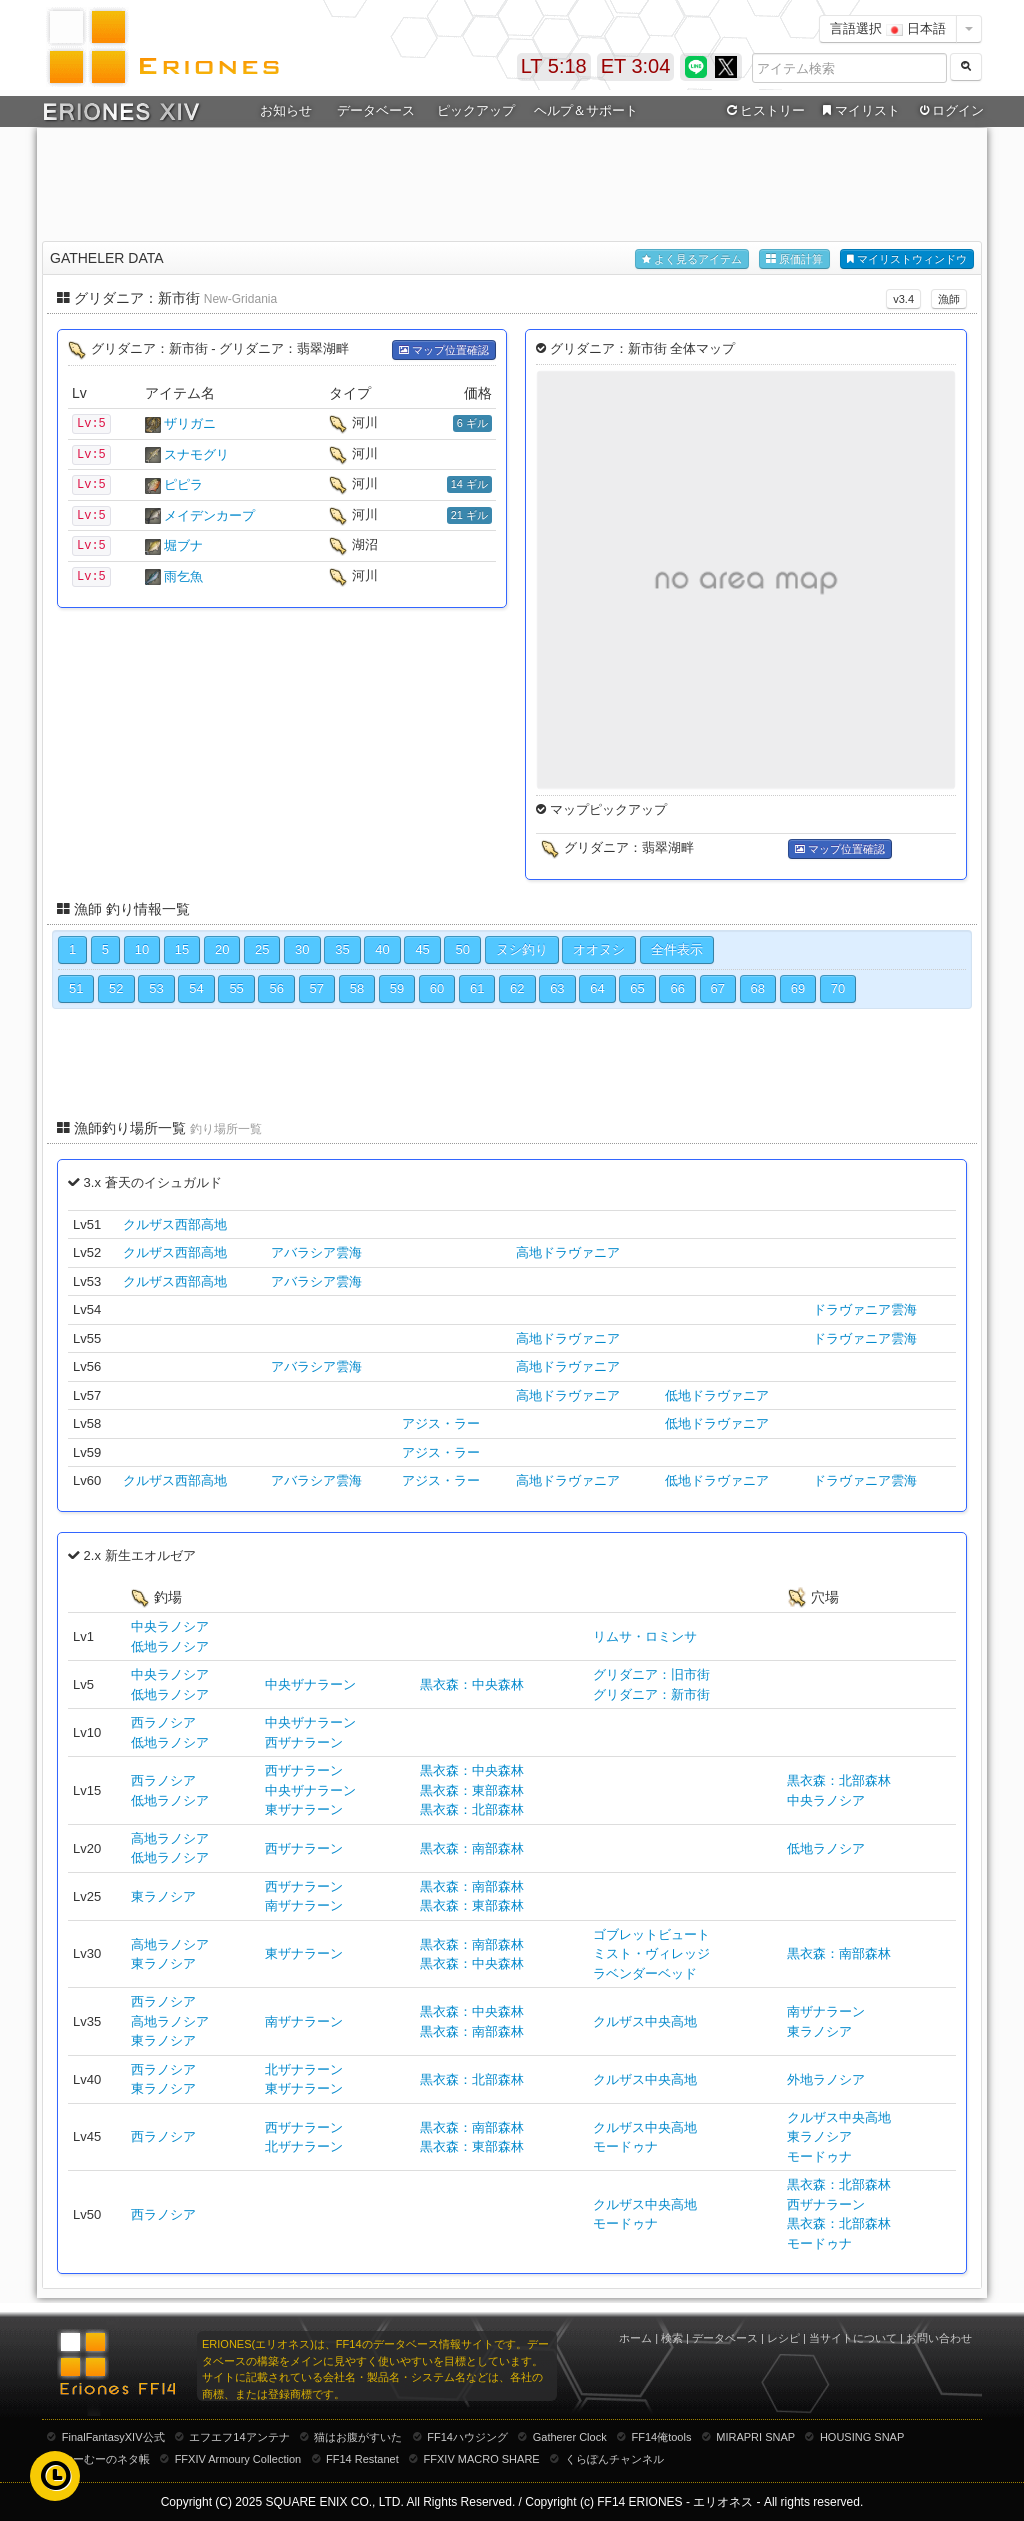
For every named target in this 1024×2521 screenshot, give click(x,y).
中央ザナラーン (310, 1684)
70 (838, 988)
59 (397, 988)
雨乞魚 (183, 576)
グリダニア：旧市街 (651, 1674)
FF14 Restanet (362, 2459)
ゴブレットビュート (651, 1934)
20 (222, 949)
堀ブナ (183, 545)
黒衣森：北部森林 (472, 1809)
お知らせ (286, 110)
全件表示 (677, 949)
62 (517, 988)
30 (302, 949)
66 (677, 988)
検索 (672, 2338)
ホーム (635, 2338)
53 (156, 988)
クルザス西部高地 (175, 1224)
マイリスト (858, 111)
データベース (376, 110)
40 (382, 949)
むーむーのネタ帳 (106, 2459)
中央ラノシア (170, 1626)
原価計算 (794, 259)
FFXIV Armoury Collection (238, 2459)
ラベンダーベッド (645, 1973)
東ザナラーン (304, 1809)
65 (637, 988)
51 (76, 988)
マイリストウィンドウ (907, 259)
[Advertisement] (512, 181)
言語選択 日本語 (888, 28)
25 (262, 949)
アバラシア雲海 (316, 1252)
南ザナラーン (304, 1905)
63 (557, 988)
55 (236, 988)
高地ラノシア (170, 1838)
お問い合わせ (939, 2338)
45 (422, 949)
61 (477, 988)
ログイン (950, 111)
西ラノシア (163, 1722)
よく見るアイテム (692, 259)
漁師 (949, 299)
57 (317, 988)
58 (357, 988)
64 (597, 988)
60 (437, 988)
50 (462, 949)
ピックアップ (476, 110)
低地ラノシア (170, 1646)
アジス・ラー (441, 1423)
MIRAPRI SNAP (755, 2437)
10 (142, 949)
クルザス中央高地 (645, 2021)
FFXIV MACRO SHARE (482, 2459)
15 (182, 949)
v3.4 (903, 299)
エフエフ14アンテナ (239, 2437)
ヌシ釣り (522, 949)
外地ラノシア (826, 2079)
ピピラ (183, 484)
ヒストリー (763, 111)
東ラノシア (163, 1896)
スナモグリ (196, 454)
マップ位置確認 (444, 350)
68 (758, 988)
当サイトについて (853, 2338)
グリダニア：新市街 (651, 1694)
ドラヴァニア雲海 (865, 1309)
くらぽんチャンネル (614, 2459)
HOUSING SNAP (862, 2437)
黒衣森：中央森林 (472, 1684)
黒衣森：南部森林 (472, 1848)
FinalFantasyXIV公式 (113, 2437)
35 (342, 949)
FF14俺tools (662, 2437)
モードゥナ (625, 2146)
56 (276, 988)
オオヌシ (599, 949)
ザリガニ (190, 423)
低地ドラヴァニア (717, 1395)
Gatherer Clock (570, 2437)
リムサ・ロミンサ (645, 1636)
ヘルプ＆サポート (586, 110)
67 (718, 988)
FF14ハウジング (467, 2437)
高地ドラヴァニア (568, 1252)
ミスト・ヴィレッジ (651, 1953)
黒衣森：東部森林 (472, 1790)
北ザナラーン (304, 2069)
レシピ (783, 2338)
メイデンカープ (209, 515)
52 (116, 988)
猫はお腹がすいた (358, 2437)
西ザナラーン (304, 1742)
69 (798, 988)
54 (196, 988)
